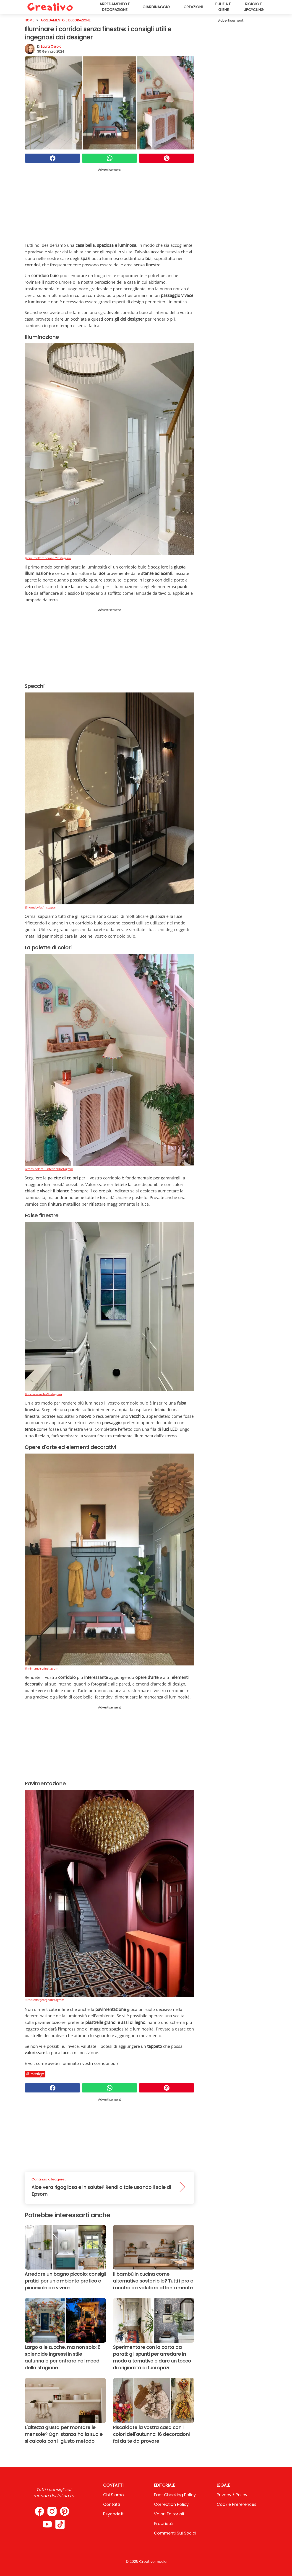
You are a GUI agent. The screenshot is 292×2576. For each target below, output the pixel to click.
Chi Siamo (113, 2495)
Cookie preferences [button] (236, 2504)
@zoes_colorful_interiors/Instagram (49, 1169)
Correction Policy (171, 2504)
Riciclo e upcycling (253, 6)
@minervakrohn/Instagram (43, 1394)
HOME (29, 20)
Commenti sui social (175, 2533)
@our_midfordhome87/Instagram (48, 558)
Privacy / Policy (232, 2495)
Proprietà (163, 2523)
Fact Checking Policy (175, 2495)
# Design (35, 2074)
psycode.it (113, 2514)
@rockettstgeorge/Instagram (44, 2000)
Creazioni (193, 7)
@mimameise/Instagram (41, 1668)
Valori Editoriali (169, 2514)
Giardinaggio (156, 7)
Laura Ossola (51, 46)
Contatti (111, 2504)
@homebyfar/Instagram (41, 907)
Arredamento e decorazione (114, 6)
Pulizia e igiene (223, 6)
